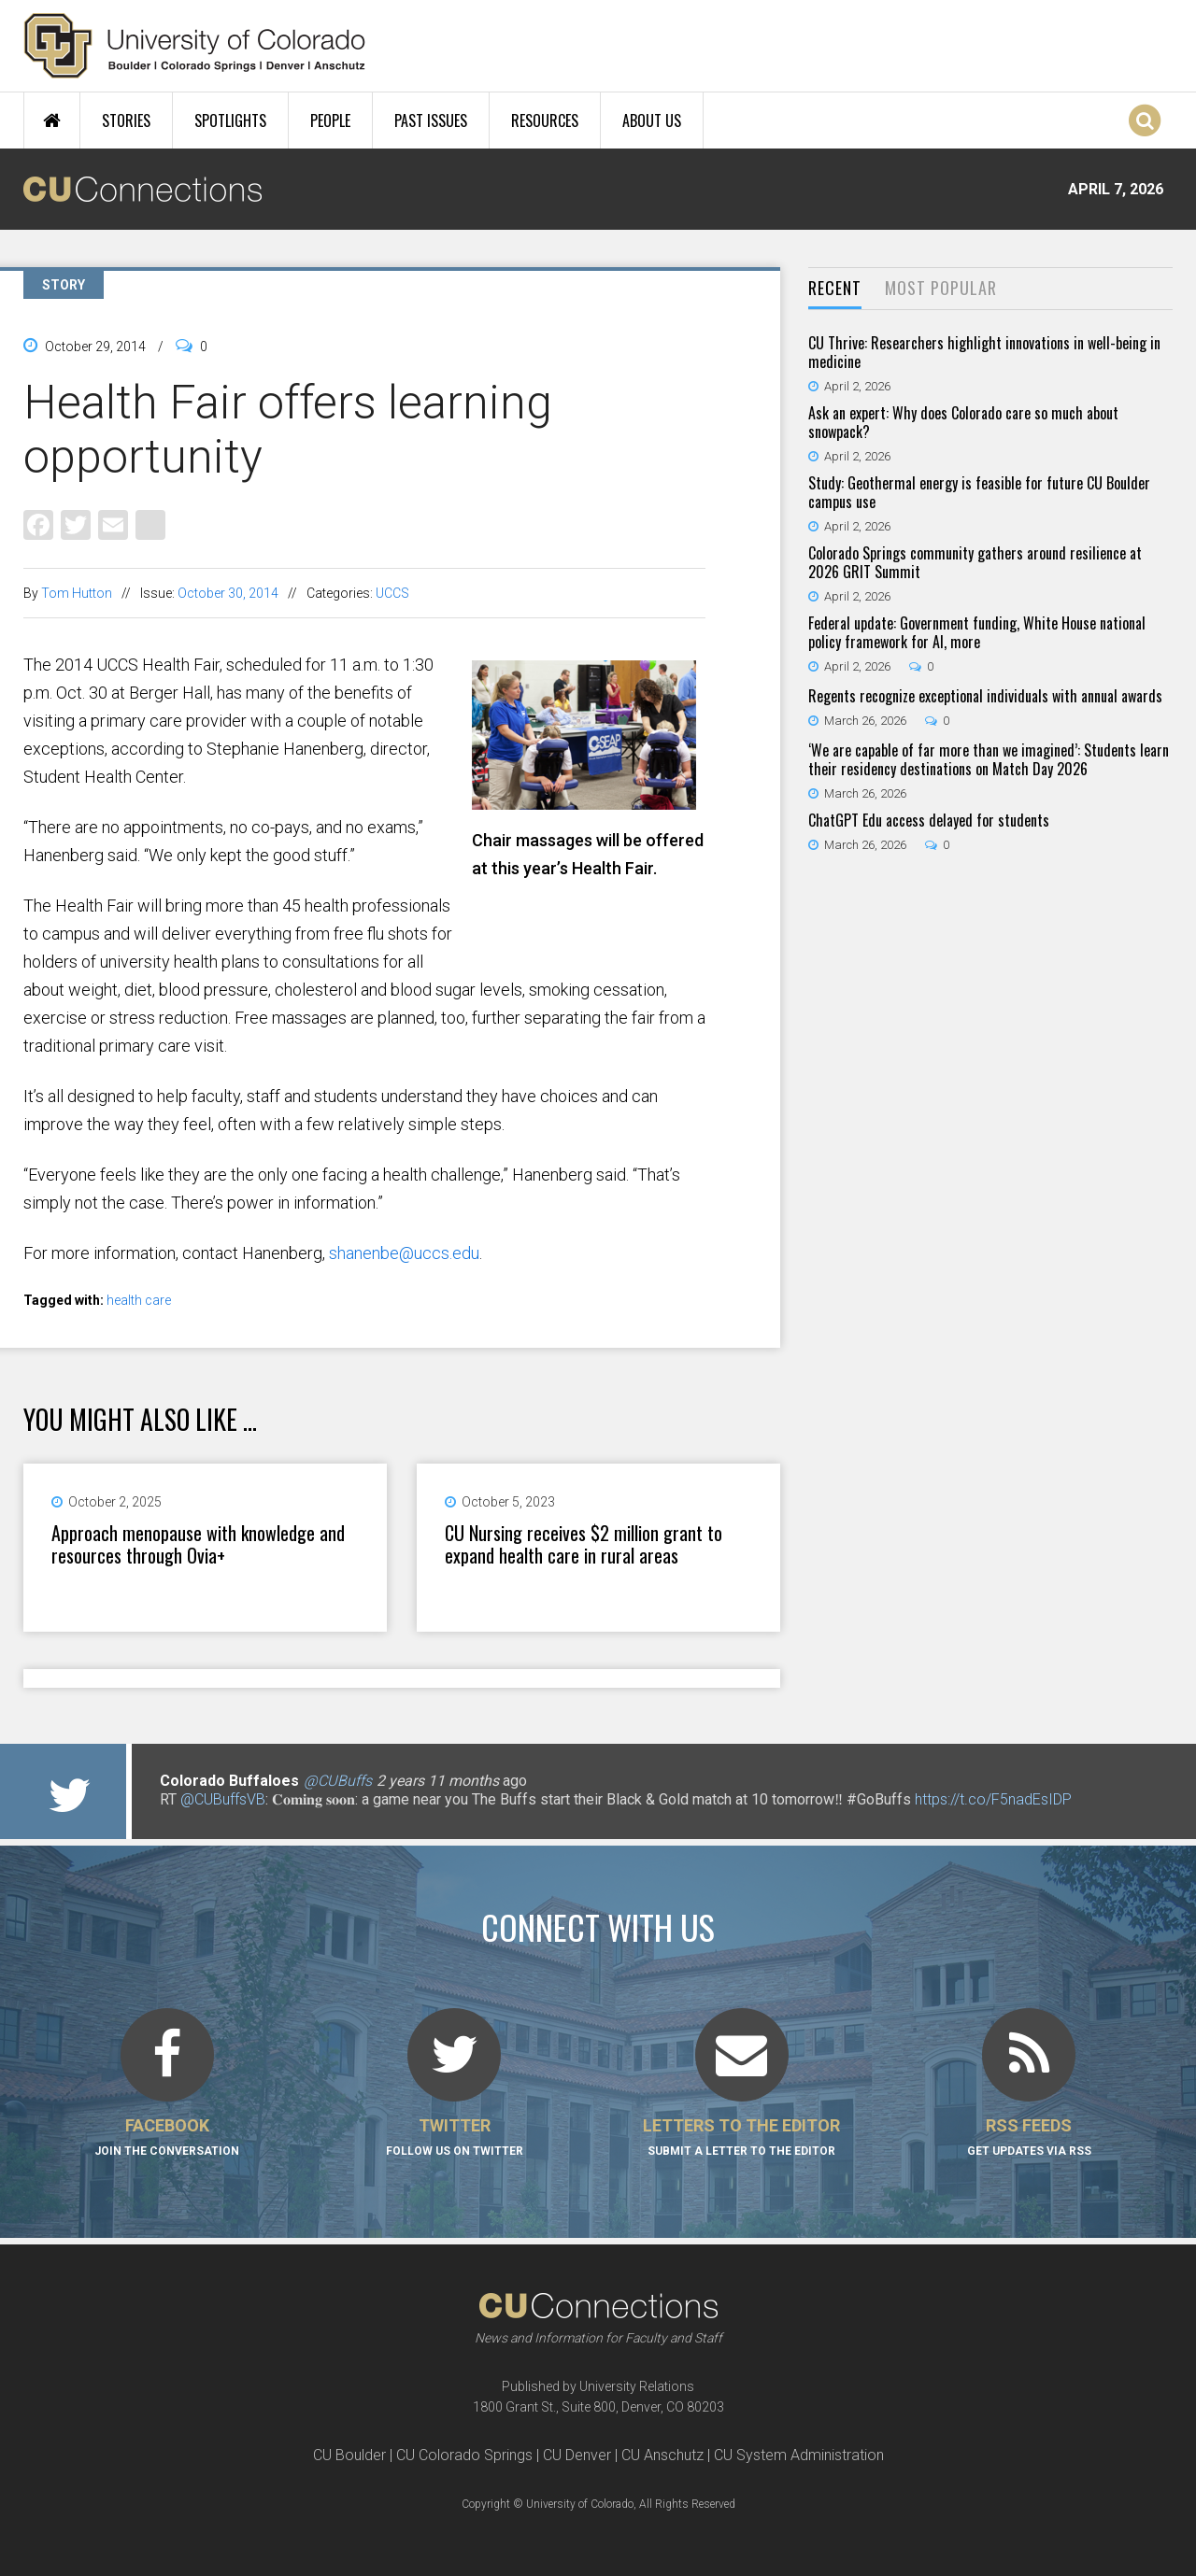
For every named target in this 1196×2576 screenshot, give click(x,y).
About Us (651, 120)
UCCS (392, 593)
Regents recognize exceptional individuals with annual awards (985, 696)
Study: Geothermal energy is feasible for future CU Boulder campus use (979, 492)
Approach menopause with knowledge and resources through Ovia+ (198, 1544)
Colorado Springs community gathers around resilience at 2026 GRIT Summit (975, 562)
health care (139, 1300)
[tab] (834, 289)
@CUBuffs (338, 1781)
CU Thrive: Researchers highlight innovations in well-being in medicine (984, 352)
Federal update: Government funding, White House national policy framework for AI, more (977, 632)
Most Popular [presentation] (941, 288)
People (330, 120)
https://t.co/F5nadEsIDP (993, 1799)
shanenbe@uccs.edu (404, 1253)
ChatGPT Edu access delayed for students (928, 820)
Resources (544, 120)
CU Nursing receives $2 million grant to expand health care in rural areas (583, 1544)
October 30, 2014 (228, 593)
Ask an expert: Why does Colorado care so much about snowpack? (963, 422)
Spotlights (230, 120)
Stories (126, 120)
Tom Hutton (76, 593)
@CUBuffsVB (222, 1799)
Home (51, 120)
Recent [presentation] (834, 288)
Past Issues (430, 120)
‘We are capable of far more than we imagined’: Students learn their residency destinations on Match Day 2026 (988, 759)
